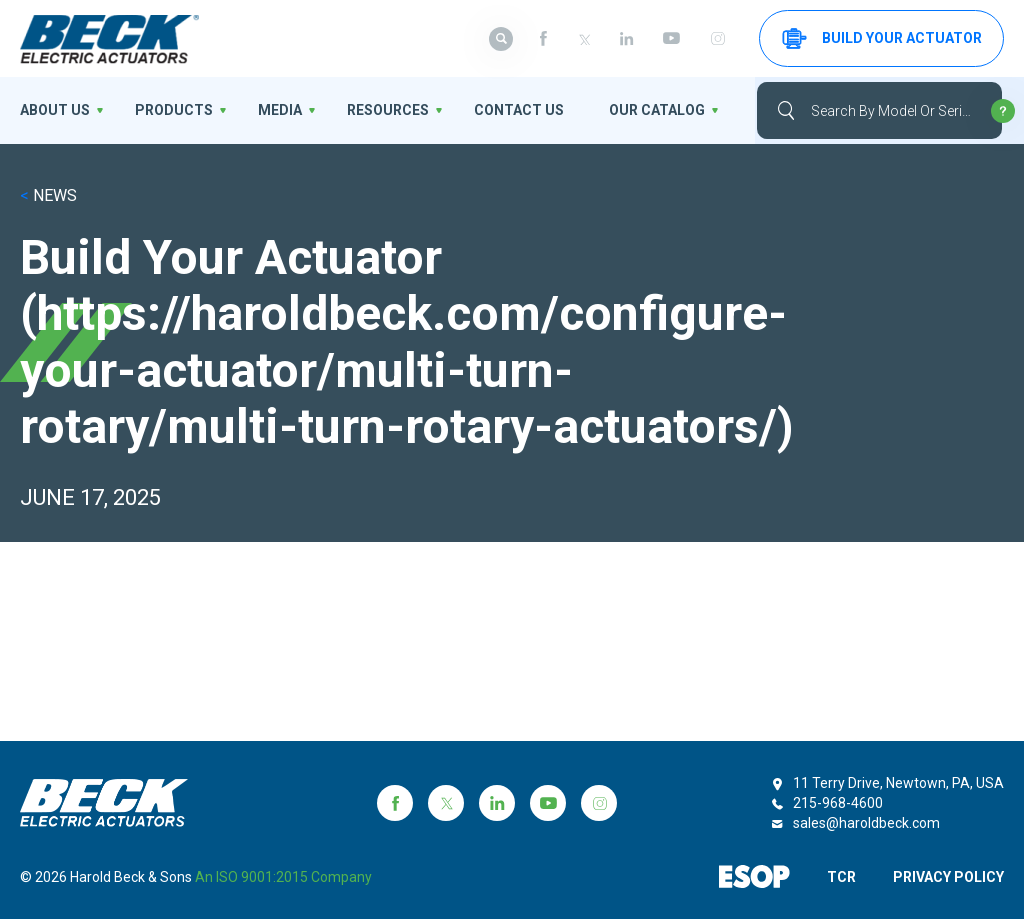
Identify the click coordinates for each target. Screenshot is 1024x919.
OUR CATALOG (657, 110)
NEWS (48, 195)
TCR (841, 877)
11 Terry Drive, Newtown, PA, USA (898, 783)
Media (280, 110)
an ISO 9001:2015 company (283, 877)
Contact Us (519, 110)
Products (174, 110)
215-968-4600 (838, 803)
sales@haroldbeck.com (866, 823)
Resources (388, 110)
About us (55, 110)
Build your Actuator (882, 38)
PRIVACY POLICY (948, 877)
